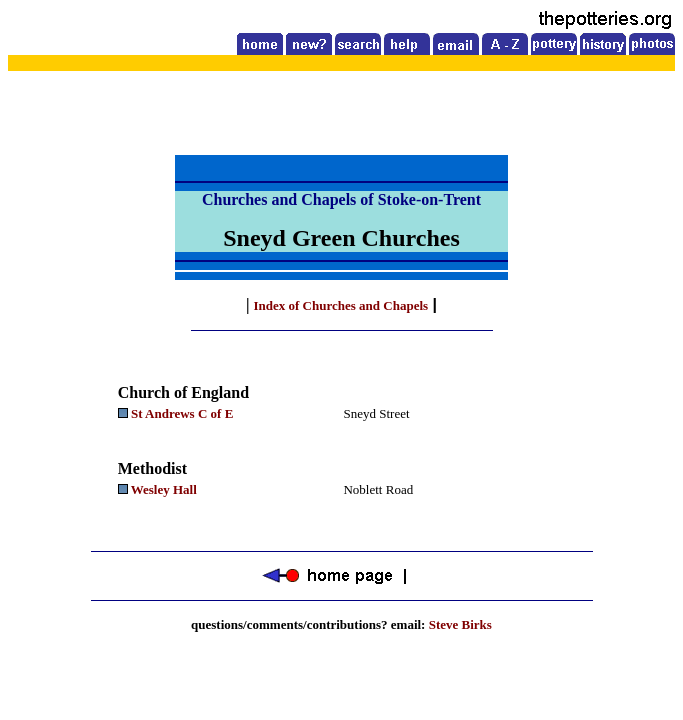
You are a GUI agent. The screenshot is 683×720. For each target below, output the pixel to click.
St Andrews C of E (182, 413)
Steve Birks (460, 624)
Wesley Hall (165, 489)
